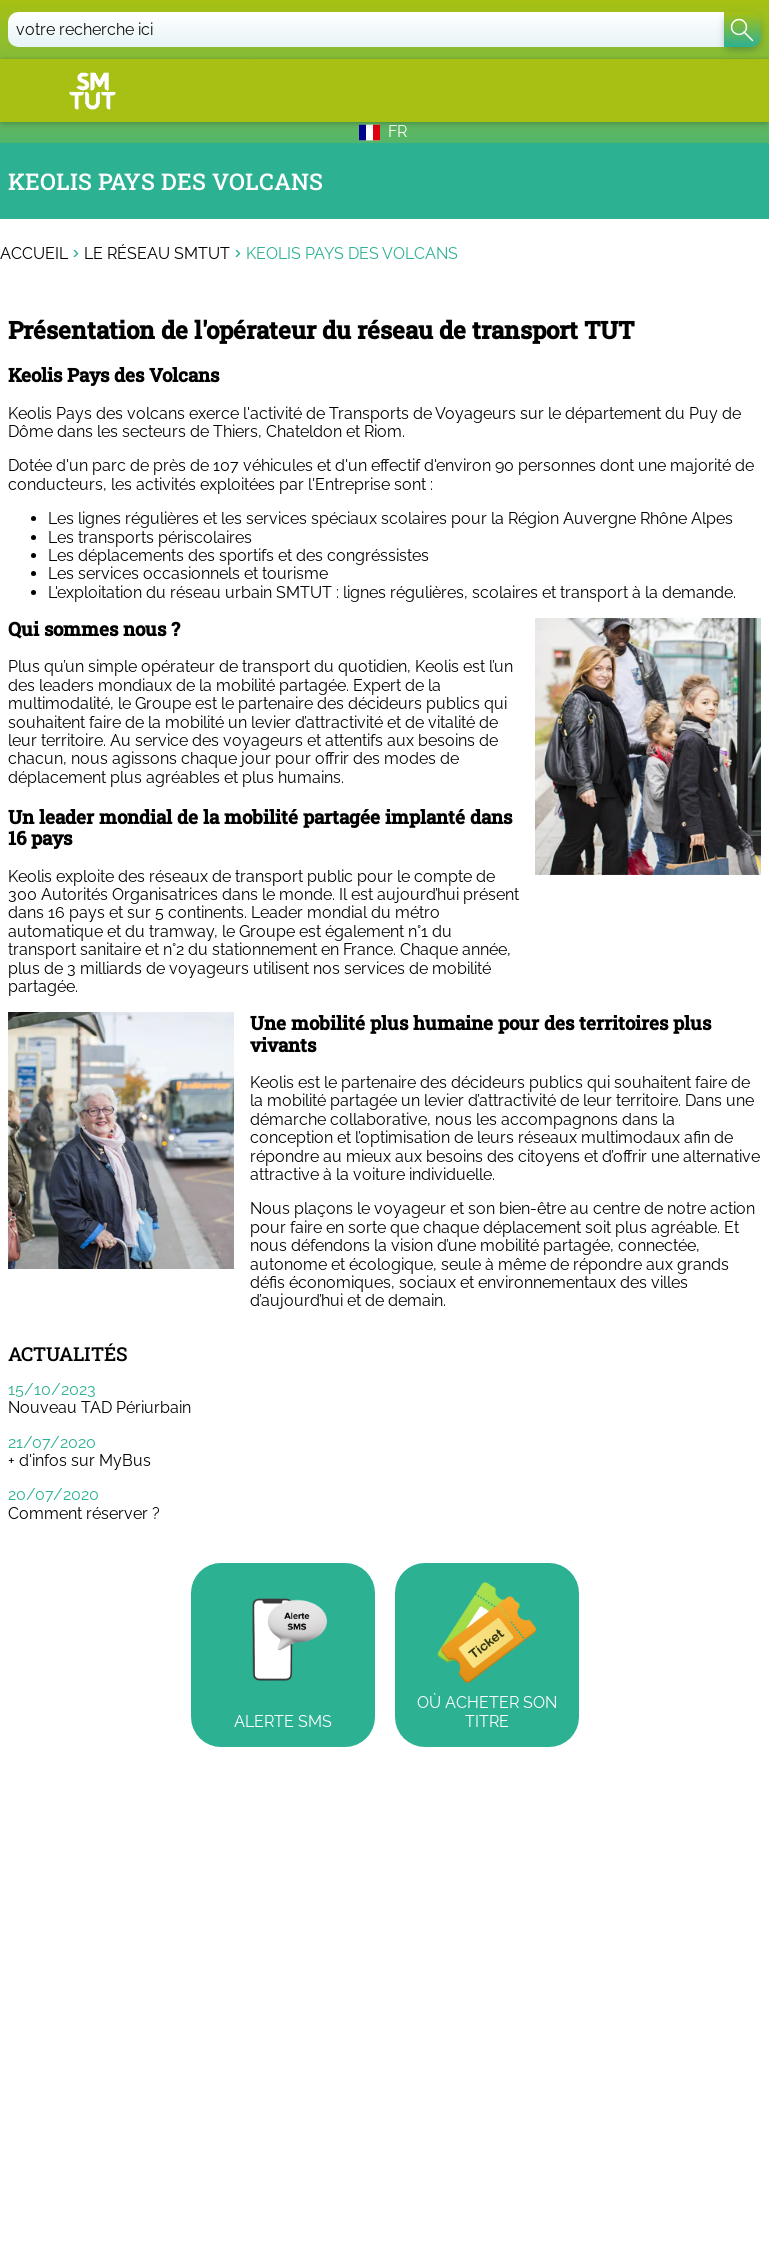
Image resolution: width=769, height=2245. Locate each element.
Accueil (34, 254)
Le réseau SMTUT (157, 254)
